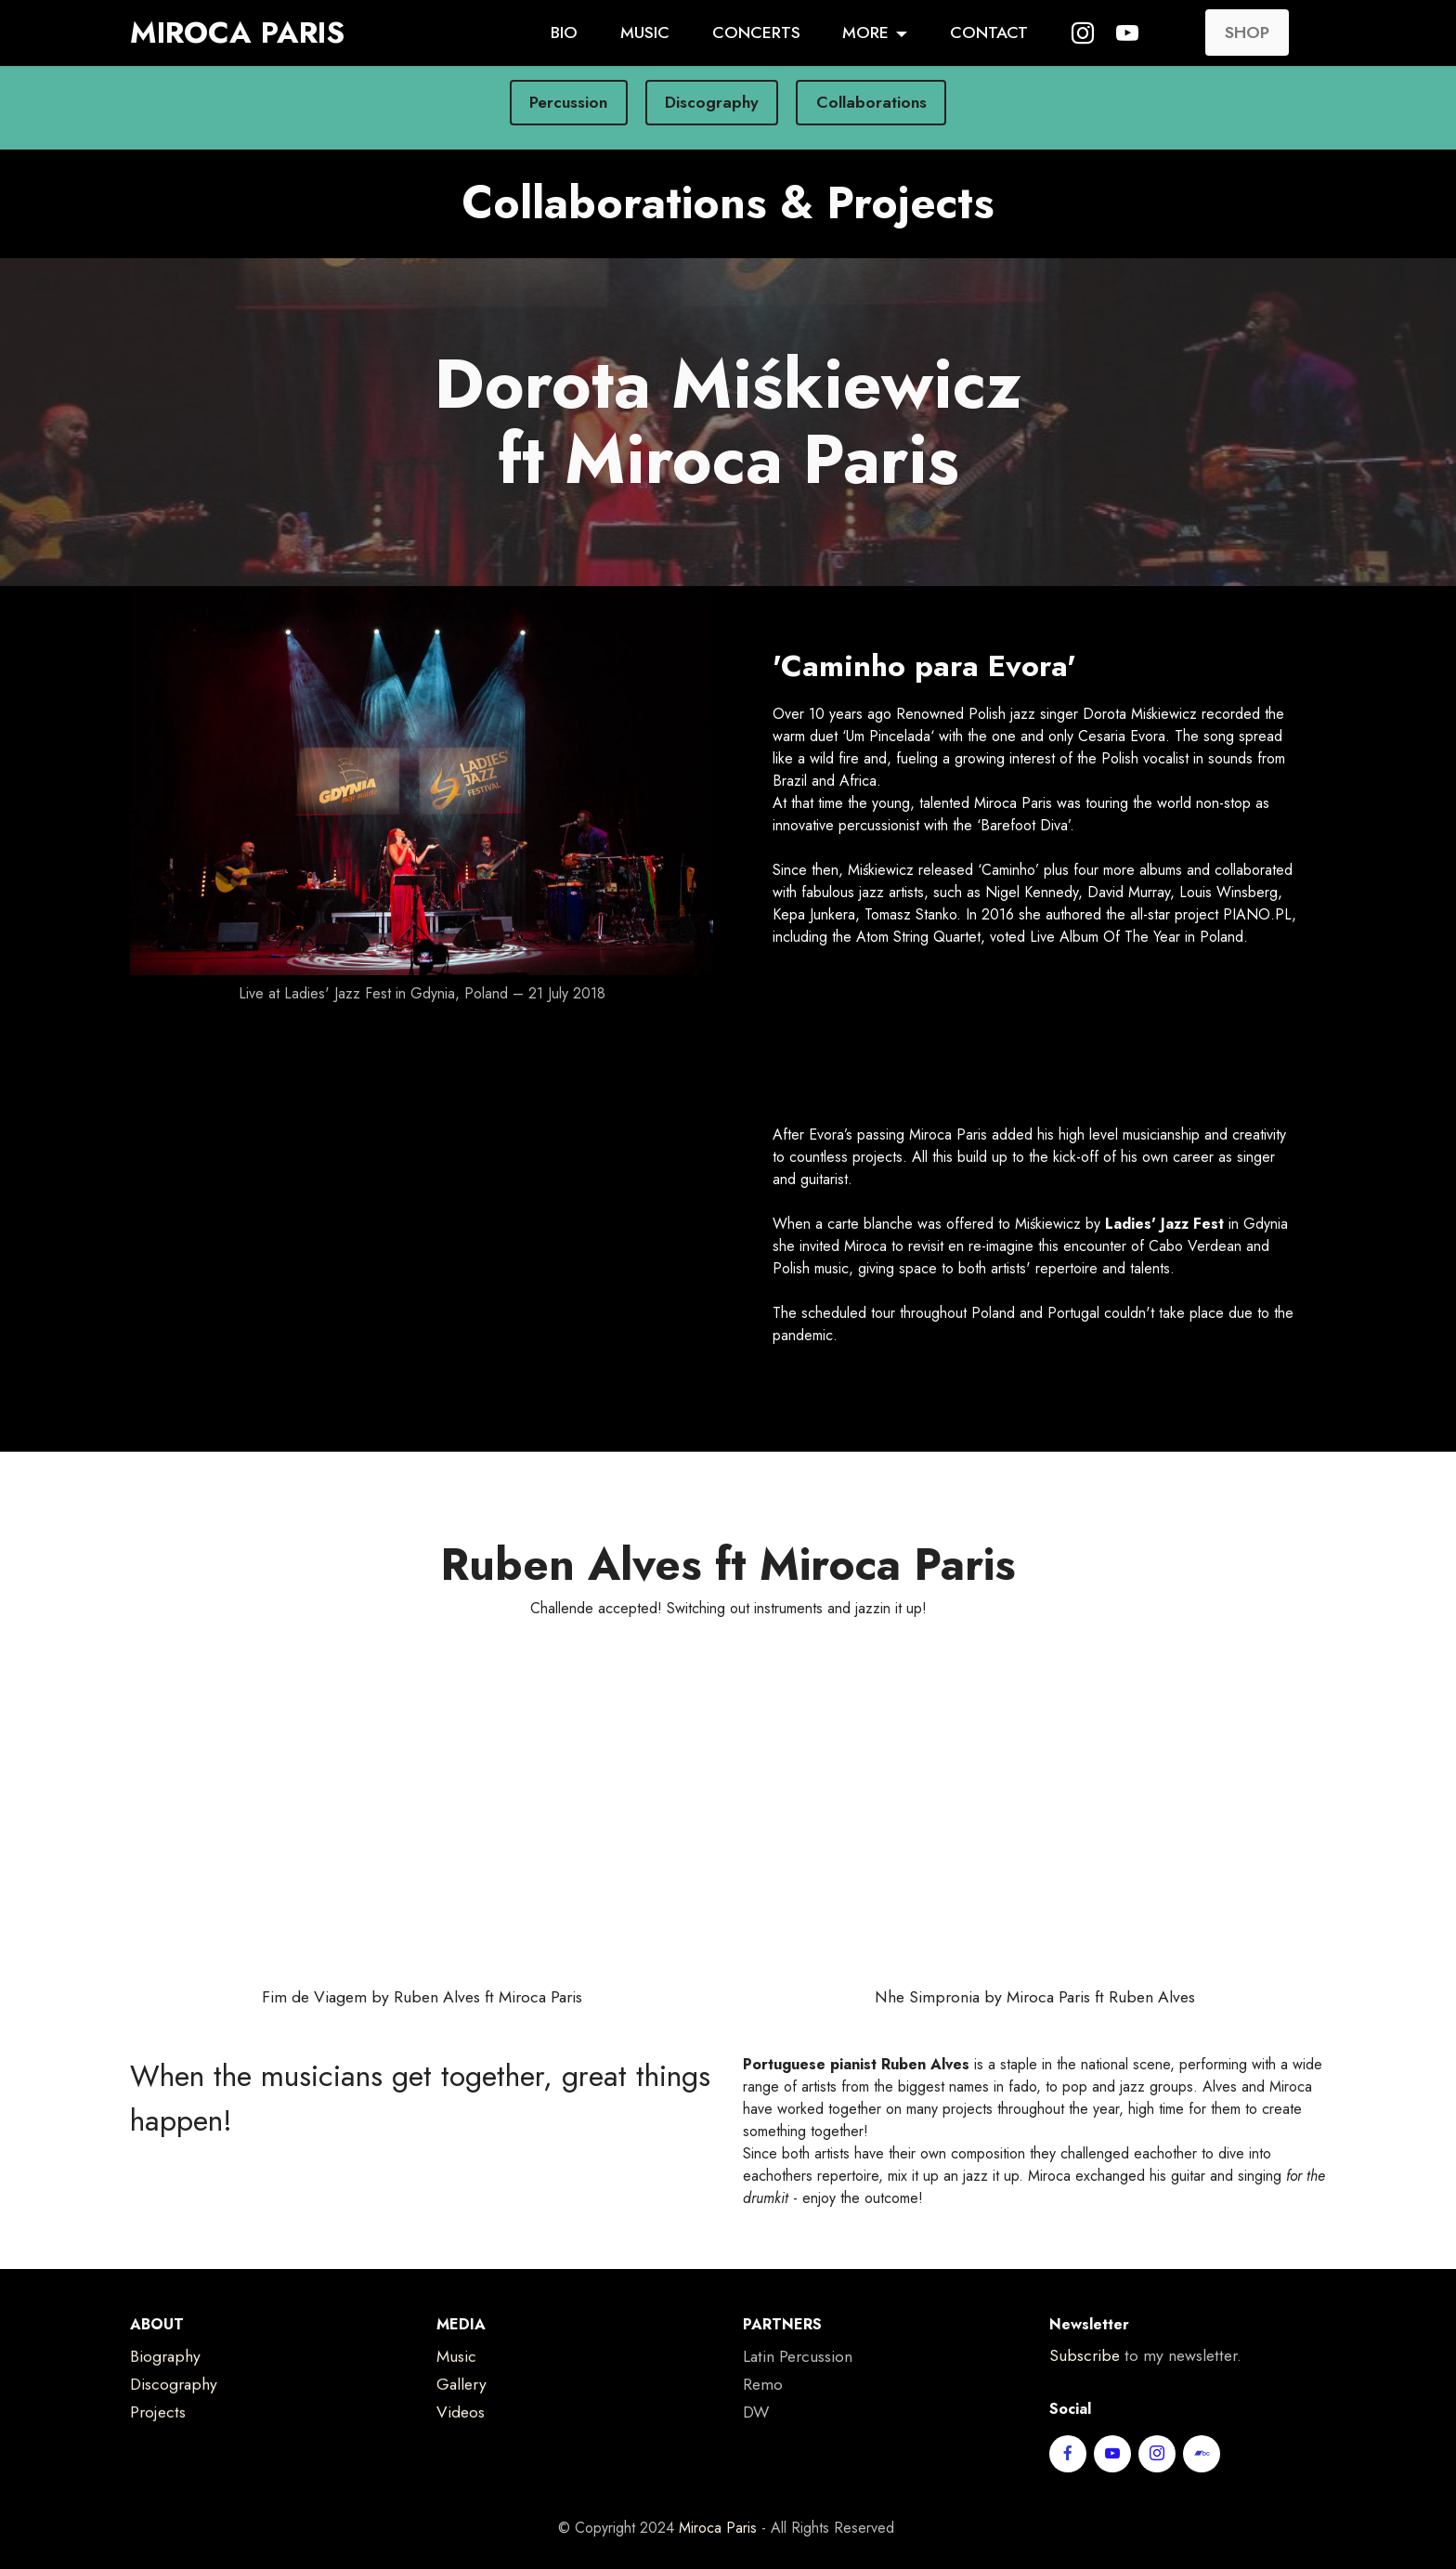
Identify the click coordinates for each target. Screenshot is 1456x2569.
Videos (460, 2440)
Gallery (461, 2412)
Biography (165, 2384)
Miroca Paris (718, 2554)
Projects (158, 2440)
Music (456, 2384)
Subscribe (1084, 2383)
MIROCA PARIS (237, 32)
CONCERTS (756, 32)
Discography (712, 102)
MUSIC (645, 32)
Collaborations (871, 102)
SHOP (1247, 32)
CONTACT (989, 32)
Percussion (568, 102)
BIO (564, 32)
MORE (865, 32)
